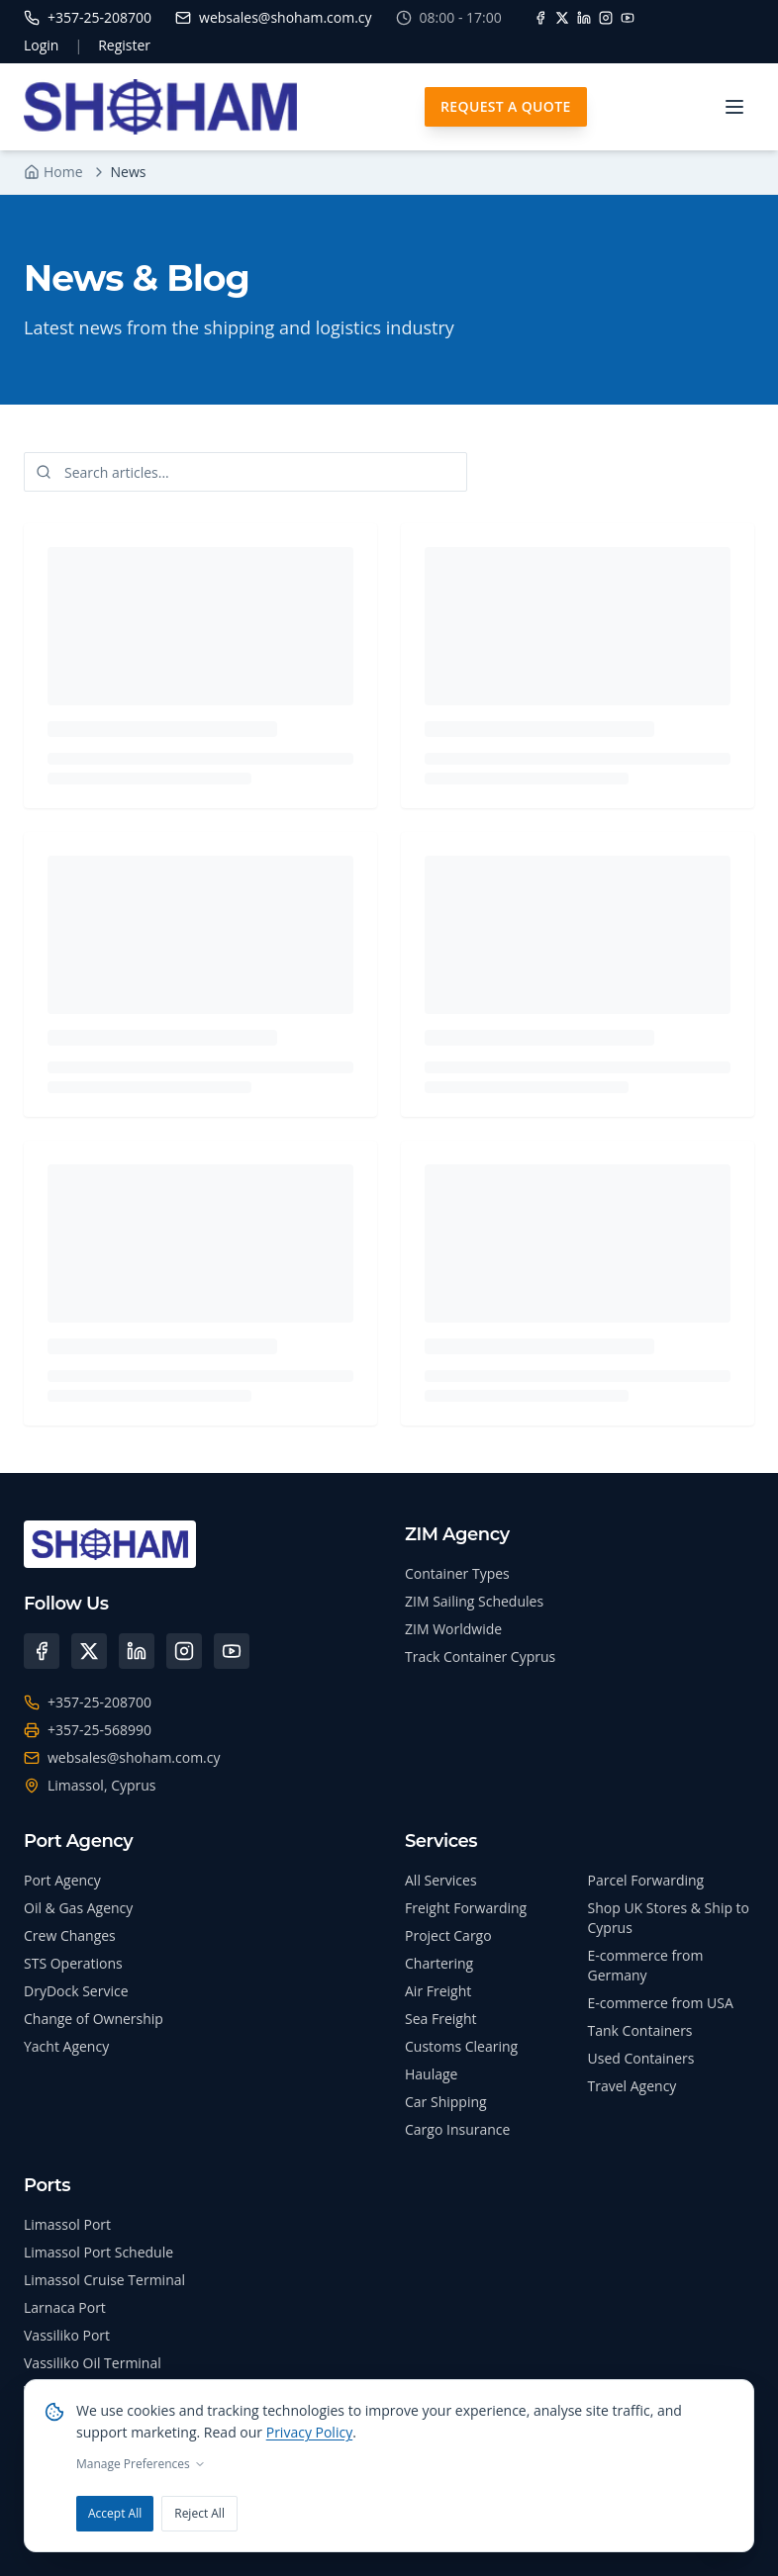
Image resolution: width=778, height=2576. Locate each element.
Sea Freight (440, 2018)
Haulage (431, 2074)
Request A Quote (505, 106)
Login (41, 45)
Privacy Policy (309, 2432)
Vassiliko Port (67, 2335)
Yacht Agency (66, 2046)
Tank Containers (640, 2030)
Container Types (457, 1573)
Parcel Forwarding (646, 1880)
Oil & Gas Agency (78, 1907)
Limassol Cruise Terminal (104, 2279)
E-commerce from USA (660, 2002)
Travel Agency (632, 2085)
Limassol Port (67, 2224)
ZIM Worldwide (453, 1628)
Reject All (199, 2513)
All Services (441, 1880)
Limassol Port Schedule (98, 2252)
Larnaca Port (65, 2307)
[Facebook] (540, 18)
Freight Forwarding (466, 1907)
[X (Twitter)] (89, 1651)
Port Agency (62, 1880)
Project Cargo (448, 1935)
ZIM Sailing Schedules (474, 1601)
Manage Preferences (141, 2464)
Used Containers (641, 2058)
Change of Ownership (93, 2018)
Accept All (115, 2513)
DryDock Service (76, 1990)
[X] (562, 18)
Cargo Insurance (457, 2129)
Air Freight (438, 1990)
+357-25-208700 (99, 1702)
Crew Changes (70, 1935)
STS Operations (73, 1963)
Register (124, 45)
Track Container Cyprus (480, 1656)
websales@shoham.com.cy (134, 1757)
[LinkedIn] (584, 18)
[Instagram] (606, 18)
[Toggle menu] (734, 107)
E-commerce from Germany (646, 1965)
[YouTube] (627, 18)
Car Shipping (446, 2101)
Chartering (439, 1963)
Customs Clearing (461, 2046)
